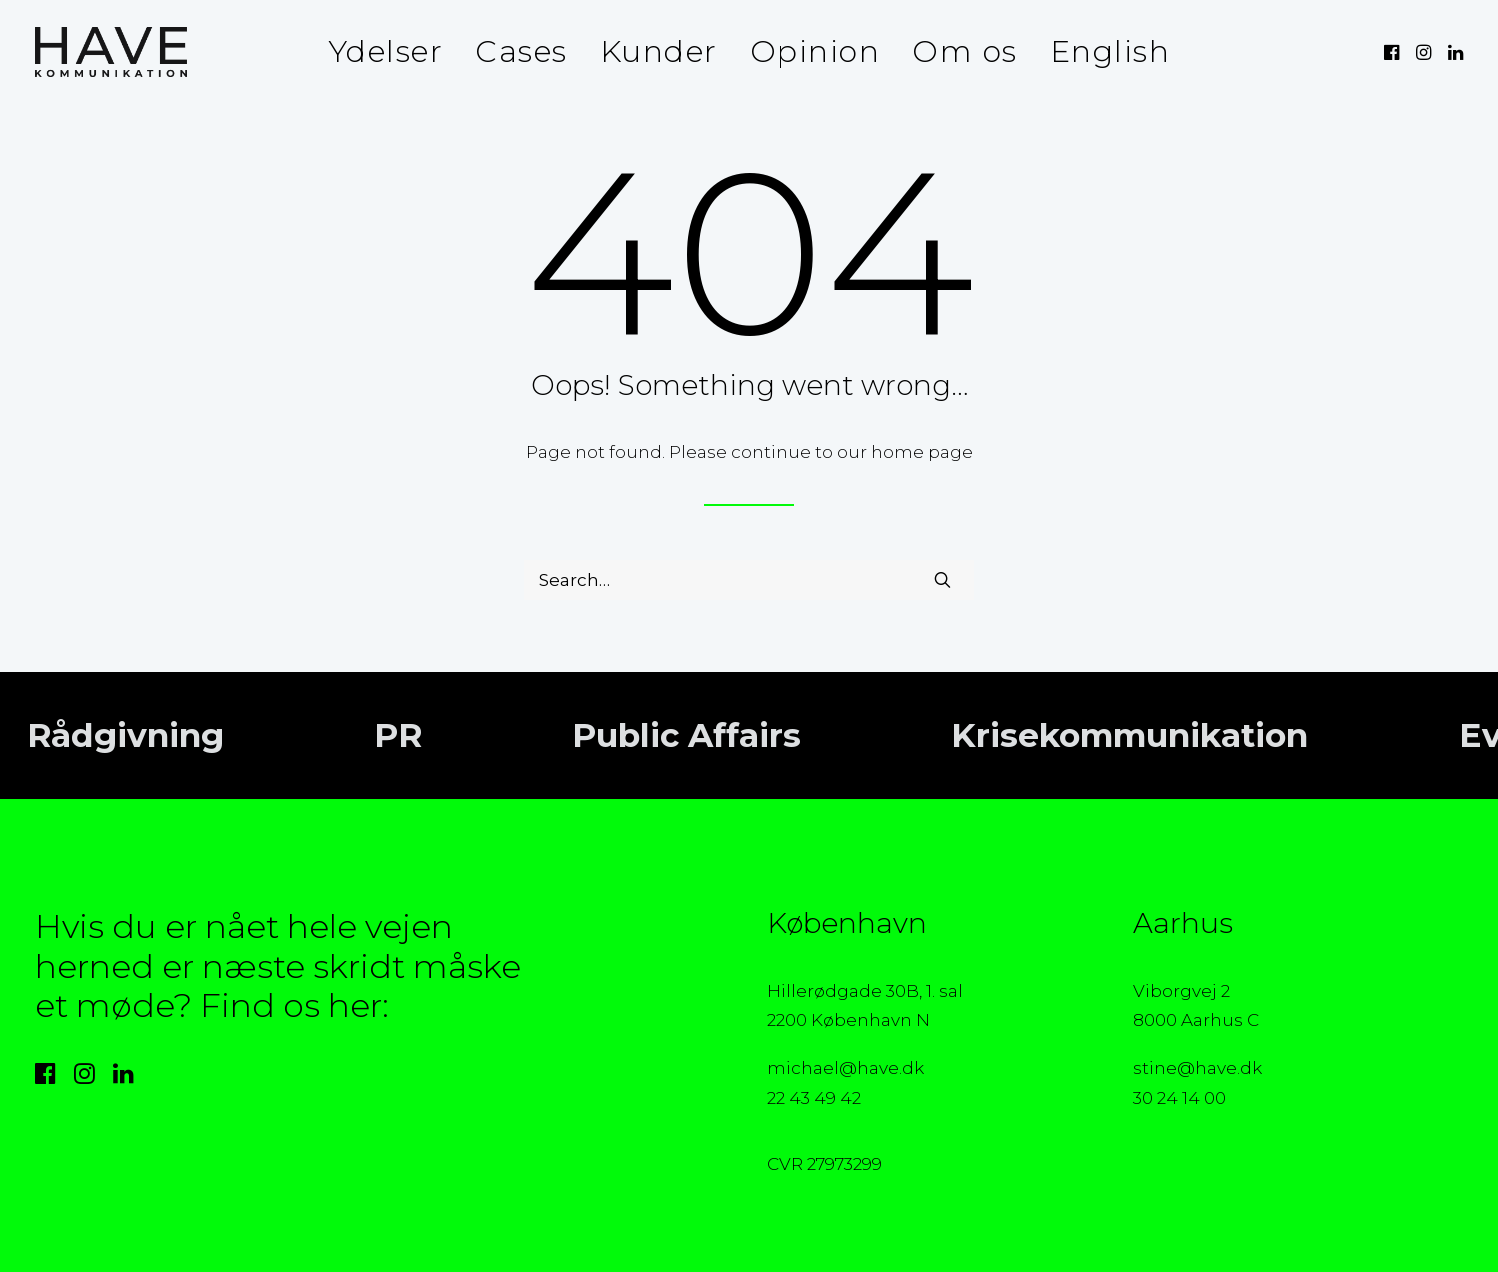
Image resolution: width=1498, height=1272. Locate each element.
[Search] (749, 580)
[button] (1393, 52)
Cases (521, 51)
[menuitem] (386, 52)
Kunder (659, 51)
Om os (965, 51)
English (1110, 51)
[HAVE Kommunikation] (111, 52)
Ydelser (386, 51)
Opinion (815, 51)
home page (922, 452)
